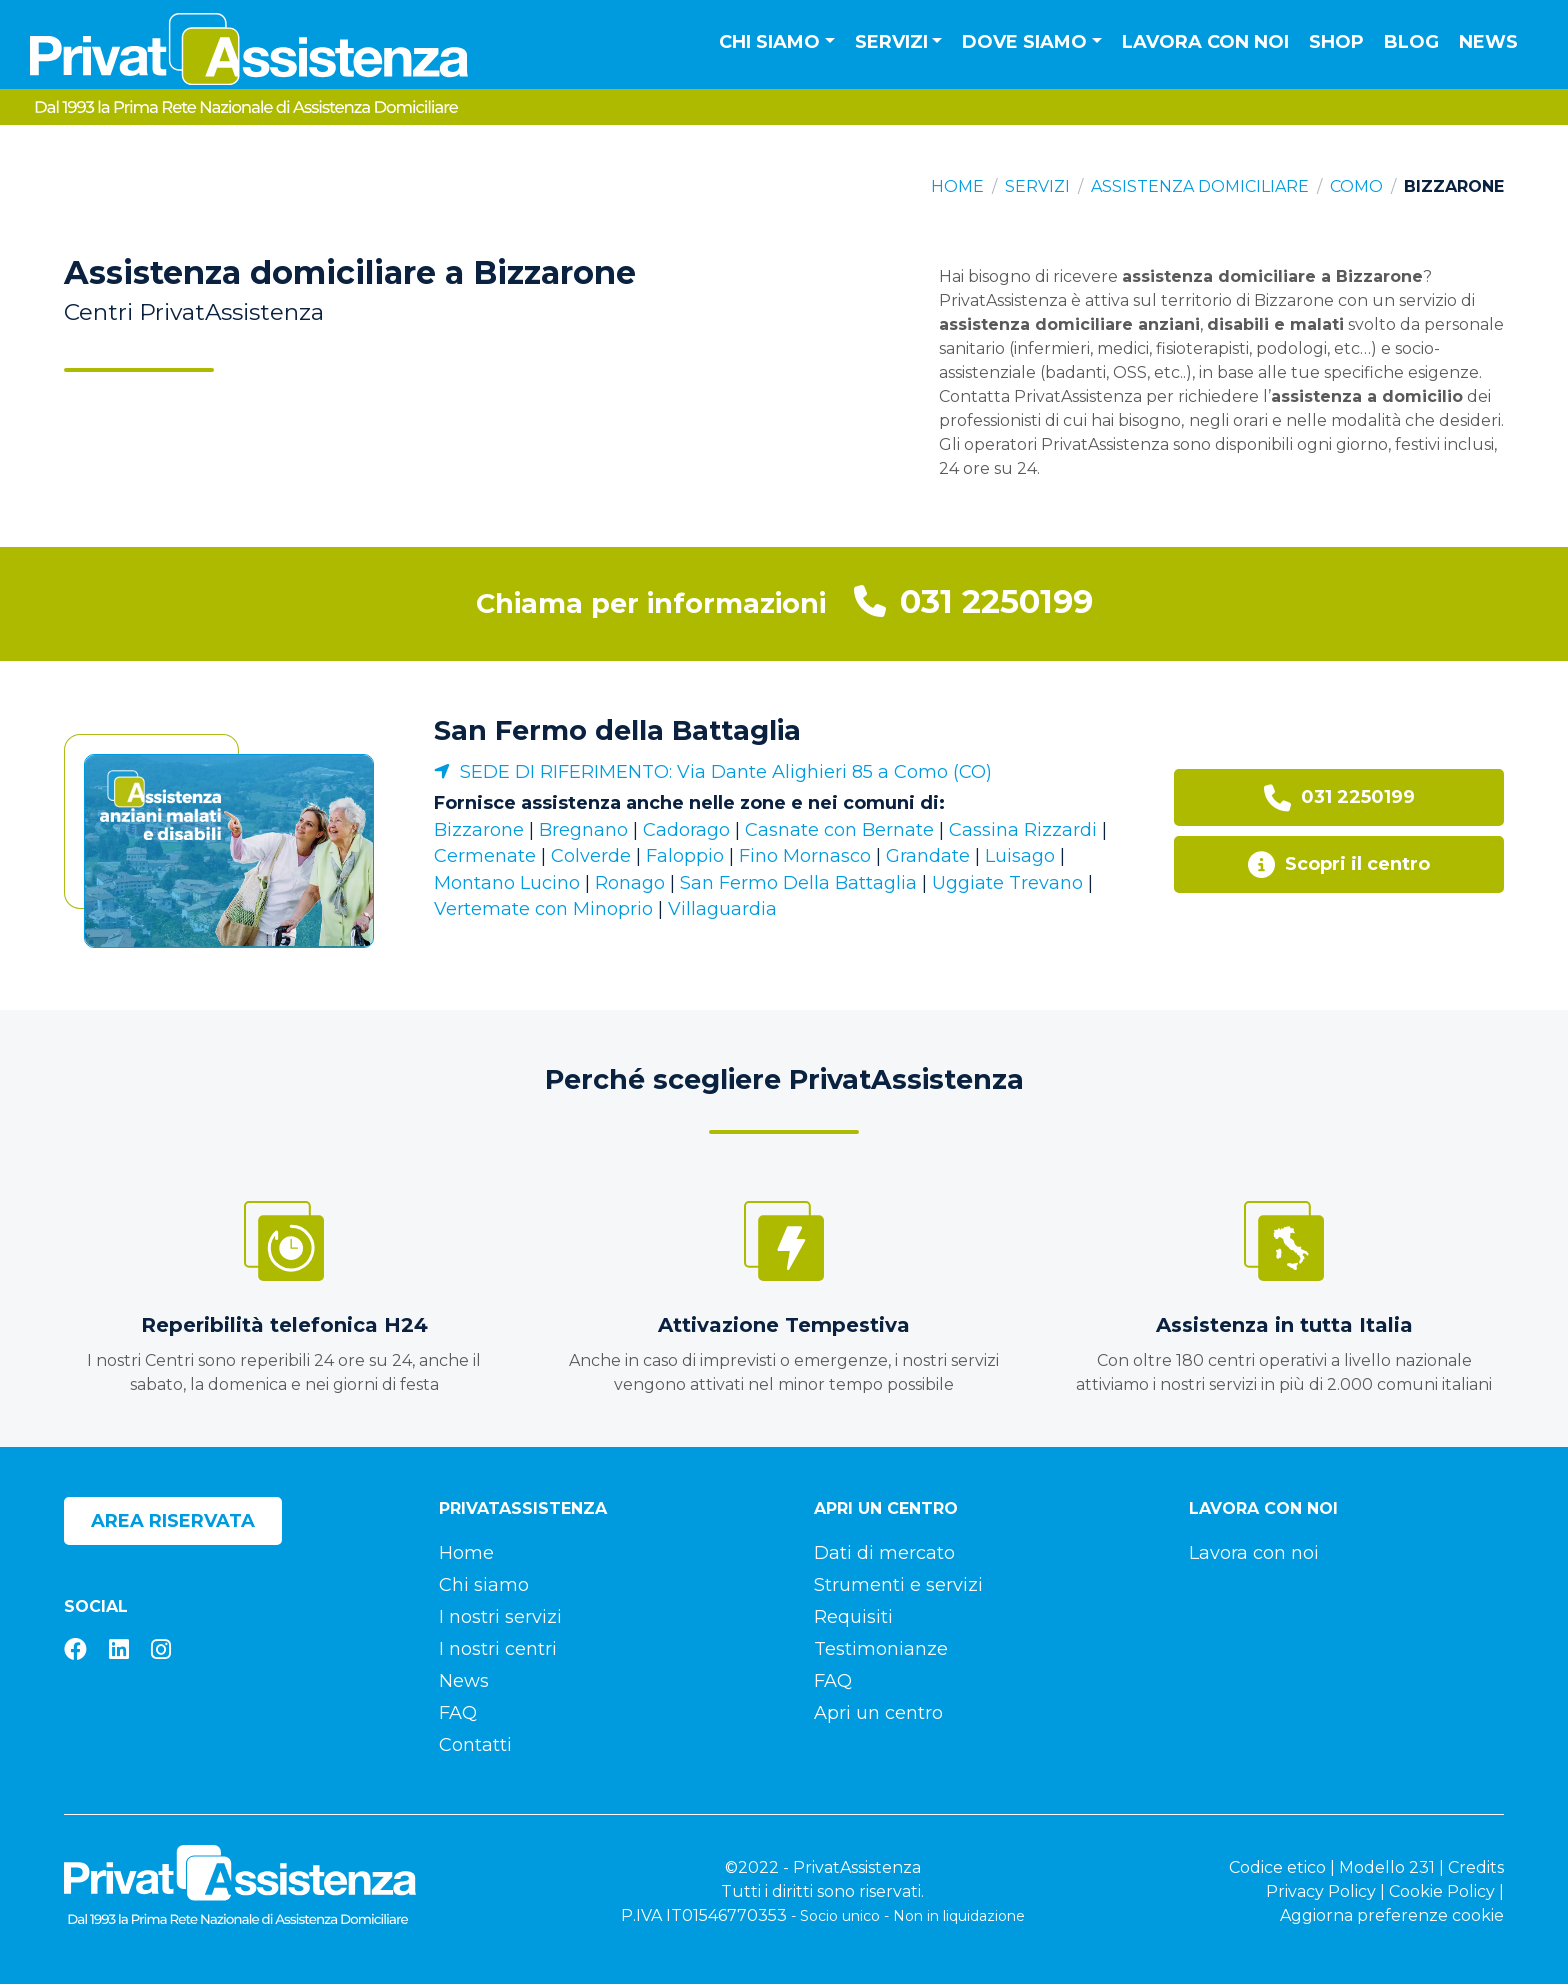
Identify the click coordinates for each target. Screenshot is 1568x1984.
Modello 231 (1387, 1867)
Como (1356, 186)
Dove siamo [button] (1024, 42)
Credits (1476, 1867)
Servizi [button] (891, 42)
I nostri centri (498, 1649)
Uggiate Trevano (1007, 883)
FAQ (458, 1713)
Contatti (475, 1745)
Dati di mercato (884, 1553)
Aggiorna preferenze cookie (1392, 1915)
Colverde (591, 856)
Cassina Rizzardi (1023, 830)
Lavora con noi (1205, 42)
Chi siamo (484, 1585)
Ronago (630, 883)
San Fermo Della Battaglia (798, 883)
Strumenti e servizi (898, 1585)
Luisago (1020, 856)
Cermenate (485, 856)
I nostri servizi (500, 1617)
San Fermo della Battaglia (617, 730)
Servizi (1037, 186)
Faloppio (685, 856)
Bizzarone (479, 830)
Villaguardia (722, 909)
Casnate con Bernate (839, 830)
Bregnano (583, 830)
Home (957, 186)
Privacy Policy (1321, 1891)
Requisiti (853, 1617)
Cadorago (686, 830)
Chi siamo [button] (769, 42)
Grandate (928, 856)
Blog (1411, 42)
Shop (1336, 42)
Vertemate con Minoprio (543, 909)
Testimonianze (881, 1649)
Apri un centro (878, 1713)
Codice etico (1277, 1867)
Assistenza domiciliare (1200, 186)
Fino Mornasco (805, 856)
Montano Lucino (507, 883)
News (1488, 42)
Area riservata (173, 1521)
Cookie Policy (1442, 1891)
